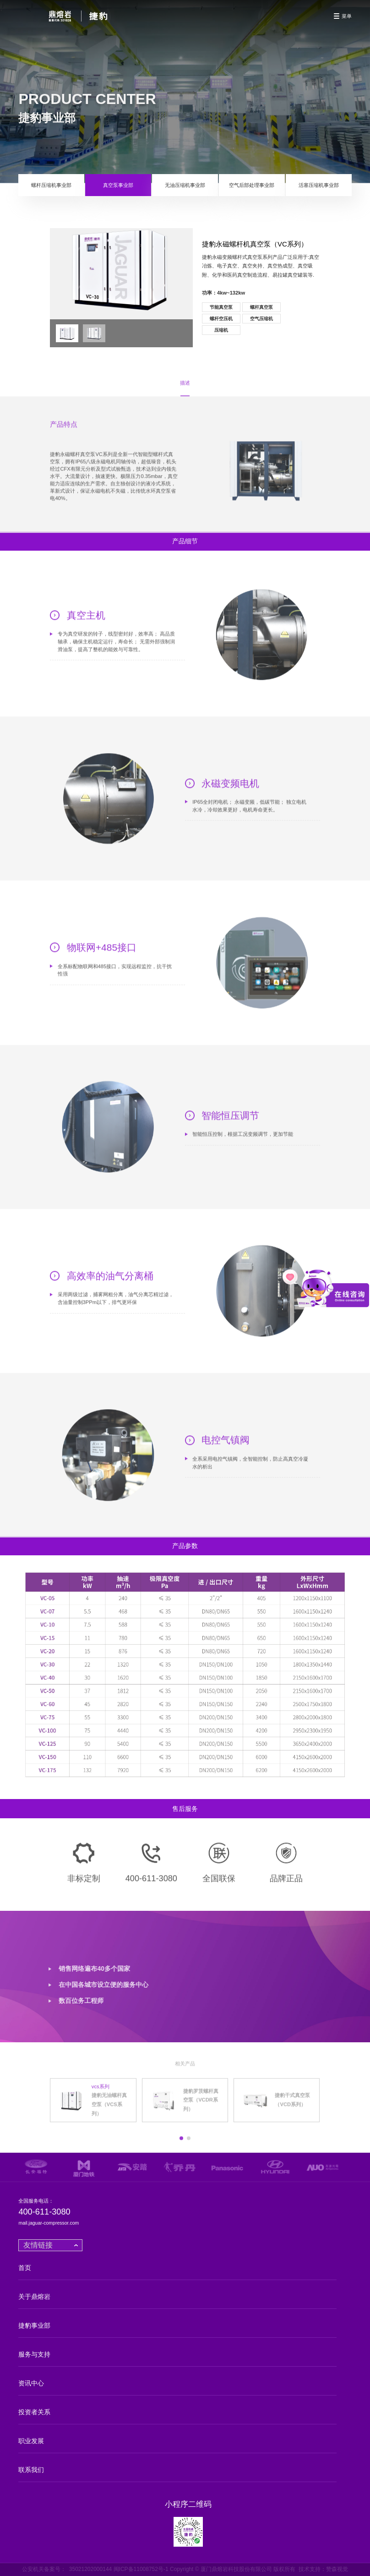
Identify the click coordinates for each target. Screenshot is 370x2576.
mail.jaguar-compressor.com (48, 2223)
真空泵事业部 (118, 185)
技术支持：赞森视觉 (323, 2569)
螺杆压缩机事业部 (51, 185)
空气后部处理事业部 (251, 185)
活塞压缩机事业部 (319, 185)
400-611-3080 (44, 2211)
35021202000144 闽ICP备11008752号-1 (119, 2569)
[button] (181, 2145)
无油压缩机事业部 (185, 185)
